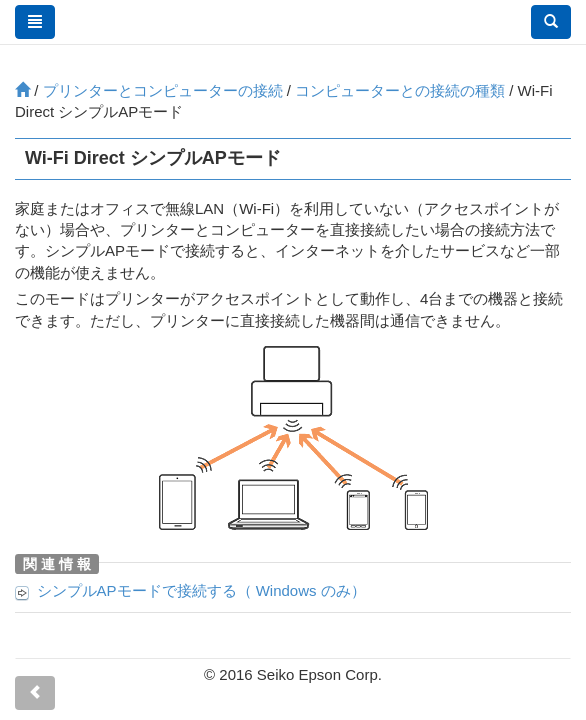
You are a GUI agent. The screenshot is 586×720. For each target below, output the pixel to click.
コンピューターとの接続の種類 (400, 90)
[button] (551, 22)
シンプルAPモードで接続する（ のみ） (201, 590)
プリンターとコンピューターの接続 (163, 90)
